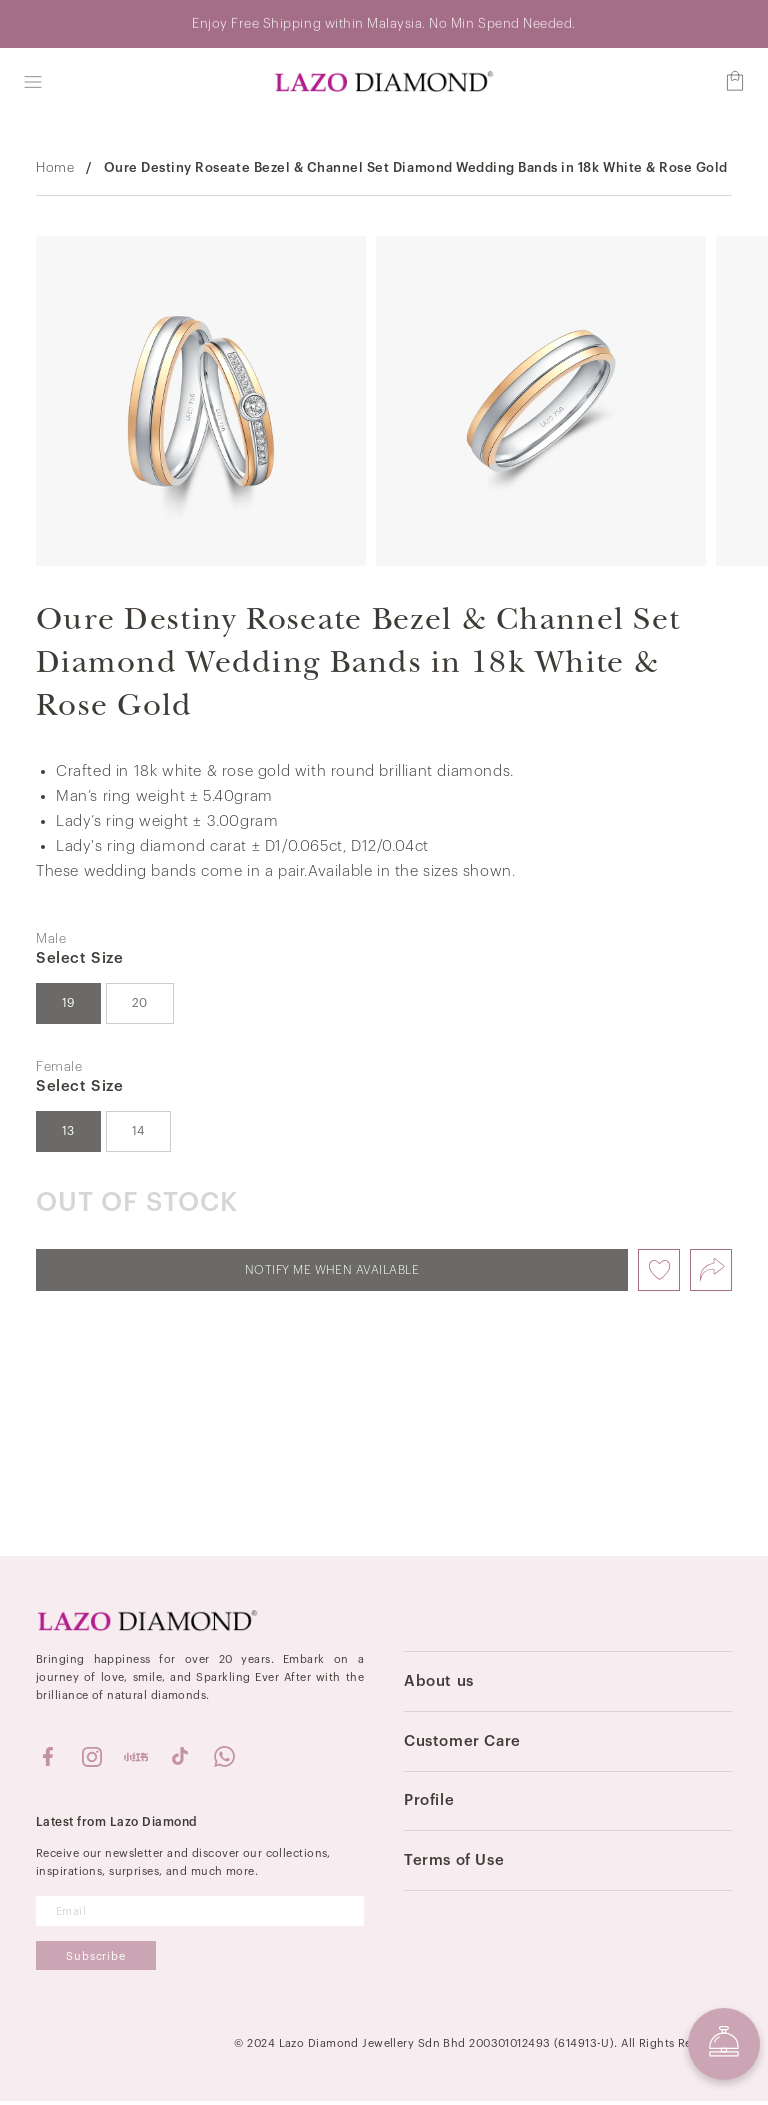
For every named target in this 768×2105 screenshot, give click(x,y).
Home (55, 170)
